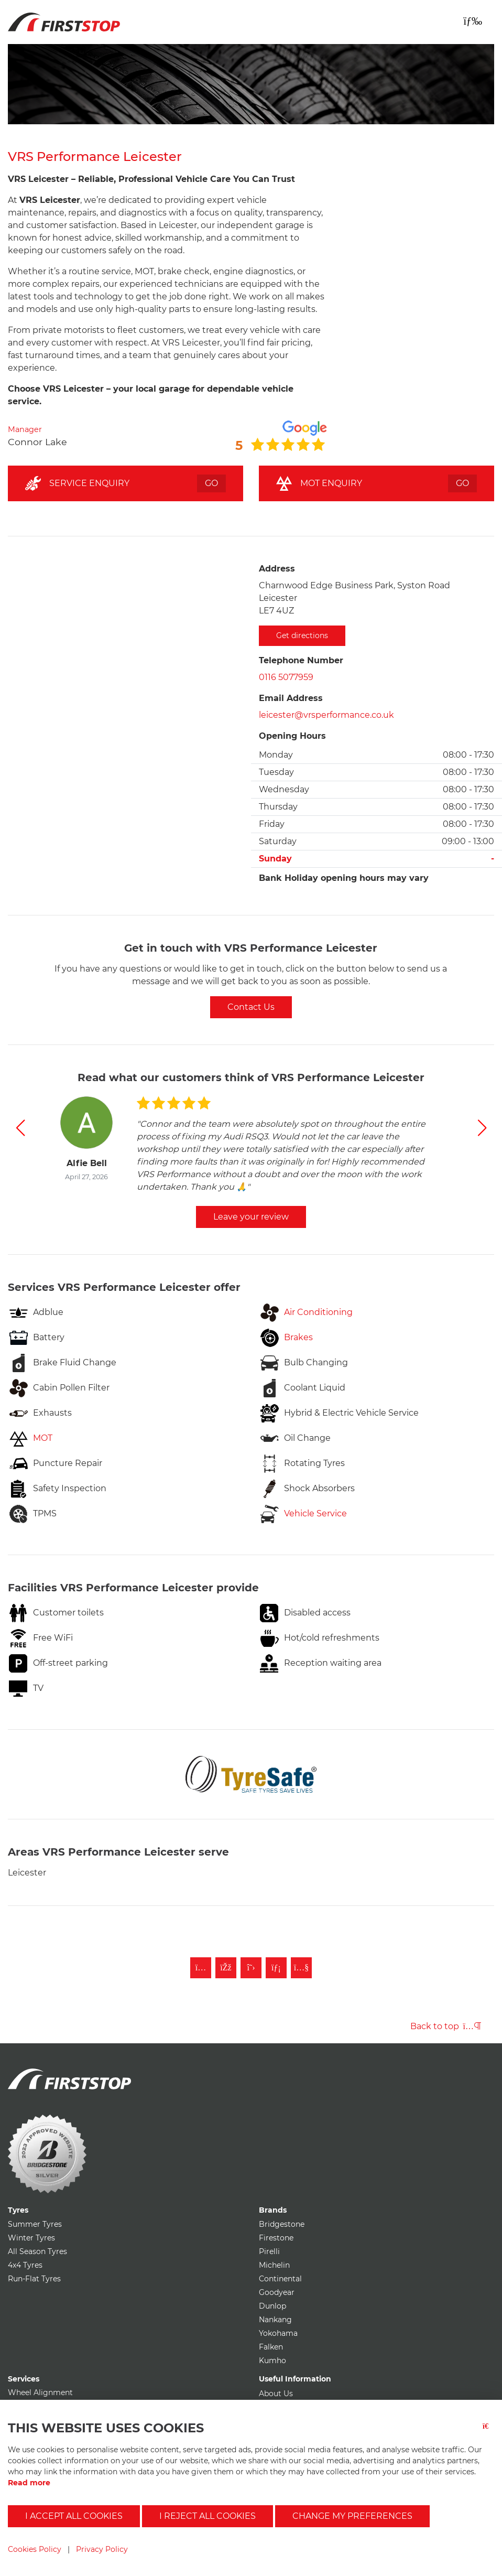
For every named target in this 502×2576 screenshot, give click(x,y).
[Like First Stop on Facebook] (225, 1967)
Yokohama (278, 2333)
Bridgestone (281, 2224)
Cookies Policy (34, 2549)
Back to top (445, 2026)
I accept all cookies (74, 2516)
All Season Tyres (37, 2251)
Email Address (291, 698)
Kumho (272, 2360)
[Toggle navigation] (472, 21)
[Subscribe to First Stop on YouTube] (301, 1967)
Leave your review (251, 1217)
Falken (271, 2347)
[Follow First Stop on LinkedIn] (276, 1967)
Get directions (302, 635)
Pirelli (269, 2251)
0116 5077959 (286, 677)
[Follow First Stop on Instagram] (200, 1967)
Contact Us (251, 1007)
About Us (276, 2393)
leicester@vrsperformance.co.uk (326, 715)
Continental (280, 2278)
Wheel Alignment (40, 2392)
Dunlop (272, 2306)
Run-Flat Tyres (34, 2278)
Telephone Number (301, 660)
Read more (29, 2482)
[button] (20, 1127)
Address (277, 569)
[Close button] (488, 2432)
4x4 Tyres (25, 2265)
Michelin (274, 2265)
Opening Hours (292, 736)
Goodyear (276, 2292)
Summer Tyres (35, 2224)
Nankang (275, 2319)
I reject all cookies (207, 2516)
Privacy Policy (102, 2549)
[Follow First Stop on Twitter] (251, 1967)
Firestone (276, 2238)
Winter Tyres (31, 2238)
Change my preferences (352, 2516)
